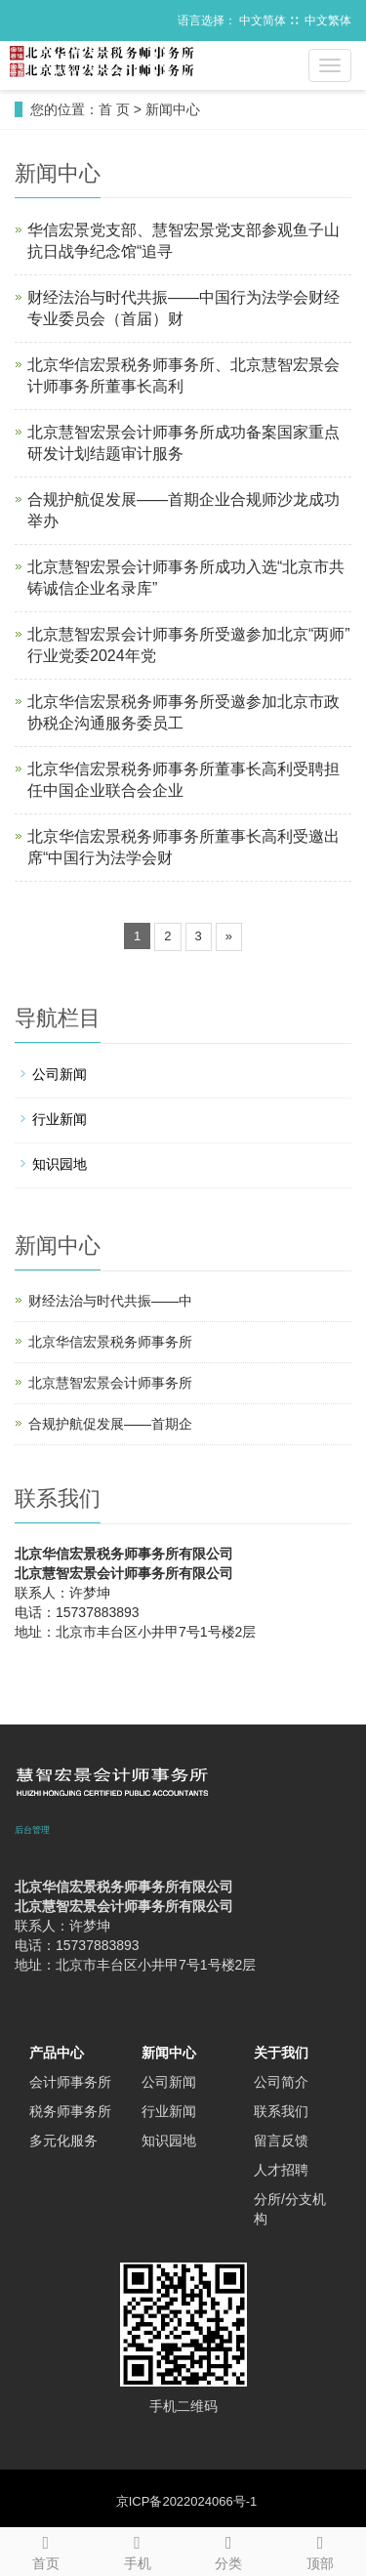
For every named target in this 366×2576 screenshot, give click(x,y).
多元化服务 (63, 2140)
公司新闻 (59, 1074)
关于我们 (281, 2052)
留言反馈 (281, 2140)
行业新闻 (59, 1119)
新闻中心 (172, 109)
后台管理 (32, 1830)
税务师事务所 (70, 2111)
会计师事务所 (70, 2082)
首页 (46, 2549)
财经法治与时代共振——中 (110, 1301)
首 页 (114, 109)
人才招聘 (281, 2170)
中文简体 (262, 20)
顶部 (320, 2549)
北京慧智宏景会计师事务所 (110, 1383)
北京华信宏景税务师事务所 (110, 1342)
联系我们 (281, 2111)
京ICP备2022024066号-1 (187, 2501)
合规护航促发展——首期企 (110, 1424)
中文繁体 (328, 20)
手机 (137, 2549)
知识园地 (59, 1164)
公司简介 (281, 2082)
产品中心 (56, 2052)
